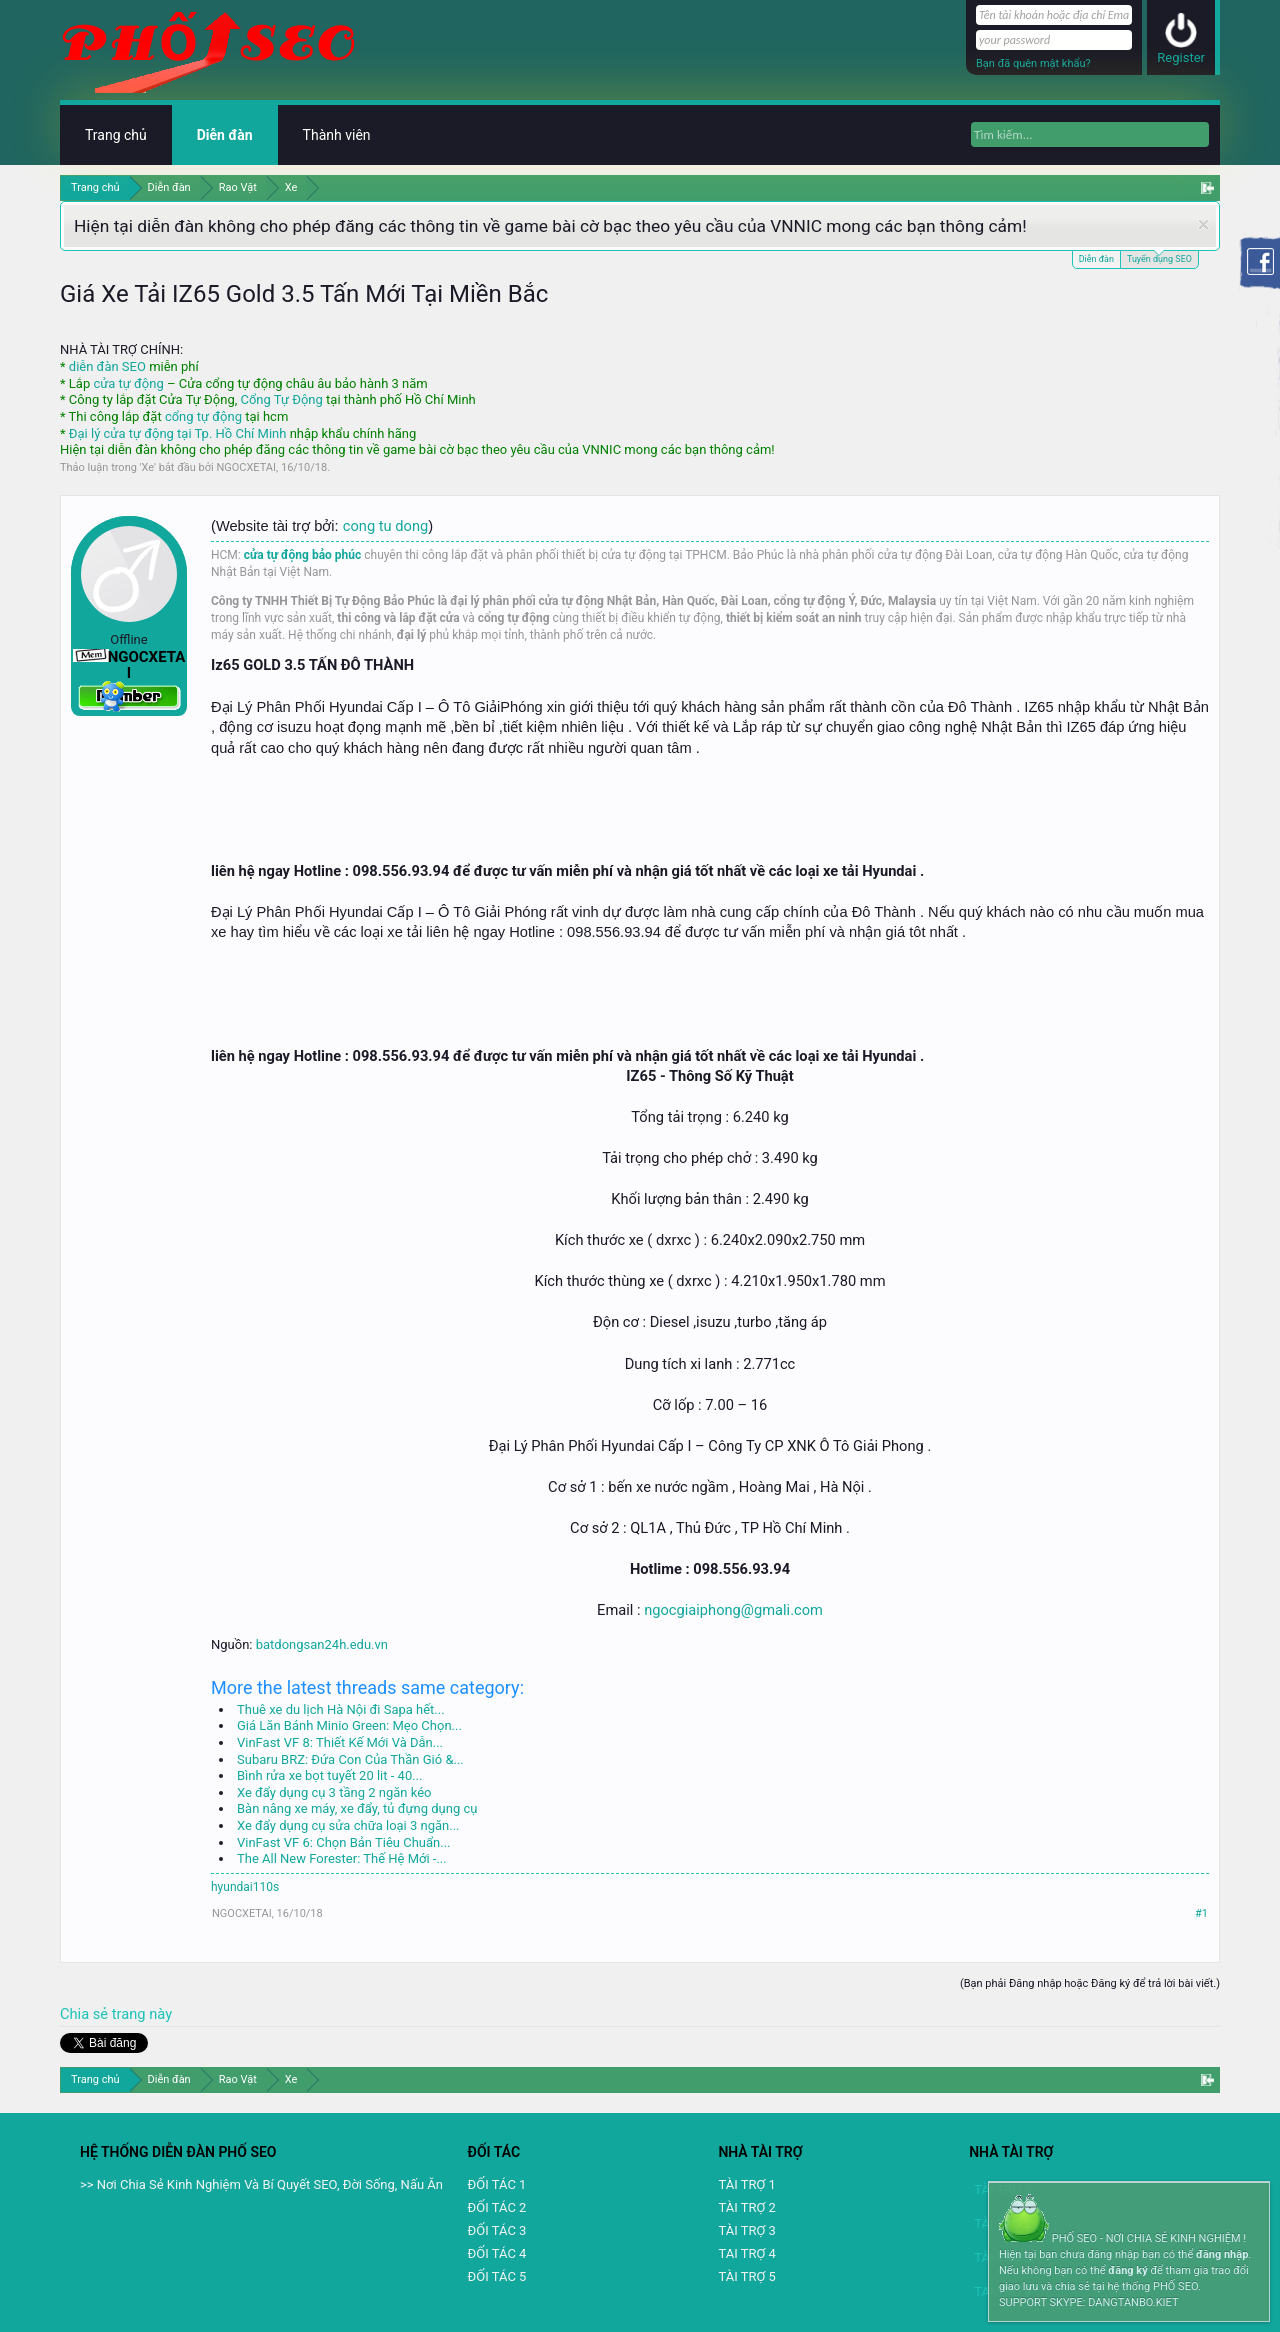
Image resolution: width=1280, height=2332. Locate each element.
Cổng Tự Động (281, 399)
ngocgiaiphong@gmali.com (733, 1610)
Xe (148, 467)
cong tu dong (385, 526)
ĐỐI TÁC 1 (497, 2184)
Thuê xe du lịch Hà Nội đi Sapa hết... (341, 1709)
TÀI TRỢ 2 (746, 2207)
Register (1181, 57)
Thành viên (337, 135)
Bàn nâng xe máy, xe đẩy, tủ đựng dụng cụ (357, 1808)
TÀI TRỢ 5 (746, 2276)
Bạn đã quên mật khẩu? (1033, 63)
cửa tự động (128, 383)
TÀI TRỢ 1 (746, 2184)
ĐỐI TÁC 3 (497, 2230)
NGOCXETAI (246, 467)
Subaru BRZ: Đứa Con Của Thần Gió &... (350, 1759)
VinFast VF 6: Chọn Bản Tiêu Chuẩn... (344, 1842)
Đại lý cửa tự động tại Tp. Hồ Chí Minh (178, 433)
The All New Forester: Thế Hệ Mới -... (342, 1858)
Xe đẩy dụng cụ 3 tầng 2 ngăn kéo (334, 1792)
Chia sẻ (86, 2014)
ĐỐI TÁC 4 (497, 2253)
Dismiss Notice (1203, 224)
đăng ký (1127, 2270)
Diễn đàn (1096, 259)
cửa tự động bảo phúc (303, 555)
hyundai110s (245, 1887)
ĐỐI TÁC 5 (497, 2276)
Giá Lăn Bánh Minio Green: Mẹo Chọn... (349, 1725)
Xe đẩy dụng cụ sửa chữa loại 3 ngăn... (348, 1825)
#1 (1201, 1913)
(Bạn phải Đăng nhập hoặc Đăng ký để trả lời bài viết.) (1090, 1983)
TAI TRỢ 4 (746, 2253)
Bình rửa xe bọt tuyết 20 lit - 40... (329, 1775)
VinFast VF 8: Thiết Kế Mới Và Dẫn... (340, 1742)
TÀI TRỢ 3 (746, 2230)
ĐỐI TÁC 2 (497, 2207)
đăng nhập (1222, 2254)
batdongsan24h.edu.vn (322, 1644)
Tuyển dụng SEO (1159, 257)
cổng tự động (203, 416)
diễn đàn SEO (107, 366)
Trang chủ (116, 135)
